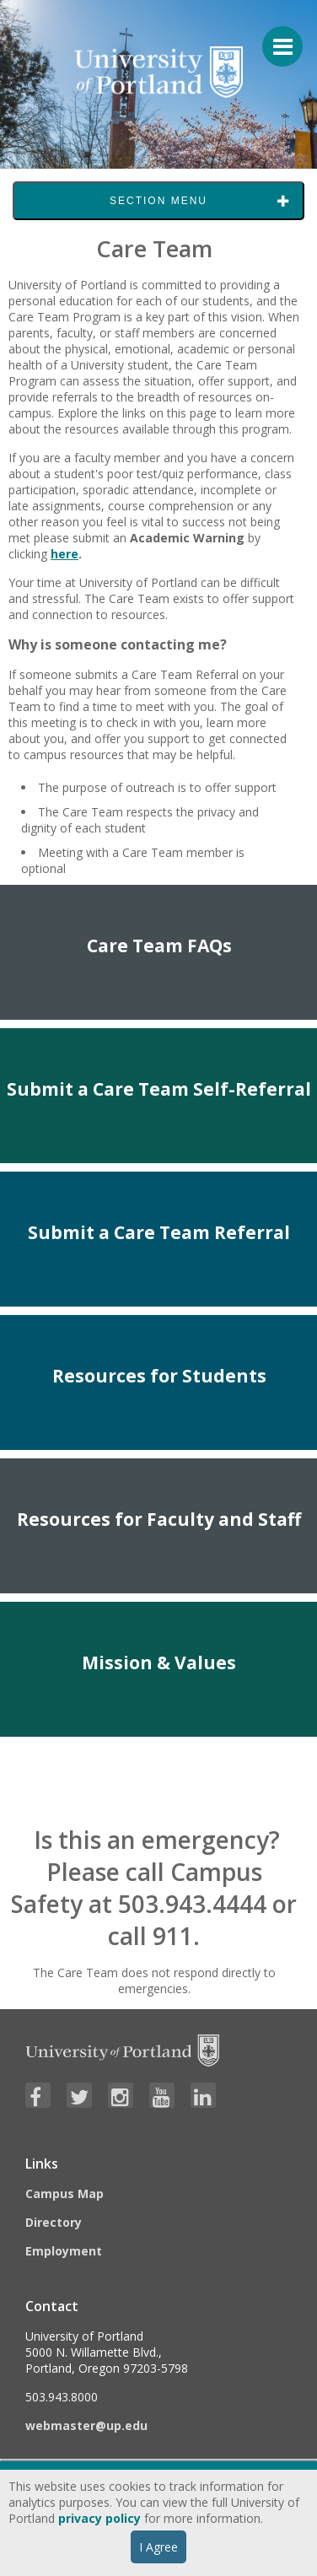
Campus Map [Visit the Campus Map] (64, 2193)
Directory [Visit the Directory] (53, 2222)
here (64, 554)
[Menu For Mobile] (275, 38)
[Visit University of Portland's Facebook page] (38, 2095)
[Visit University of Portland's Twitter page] (79, 2095)
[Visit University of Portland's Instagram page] (120, 2095)
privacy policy (99, 2518)
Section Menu (158, 201)
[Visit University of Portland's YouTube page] (162, 2095)
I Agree (158, 2547)
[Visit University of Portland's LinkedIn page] (203, 2095)
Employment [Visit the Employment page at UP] (63, 2251)
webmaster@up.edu (86, 2425)
